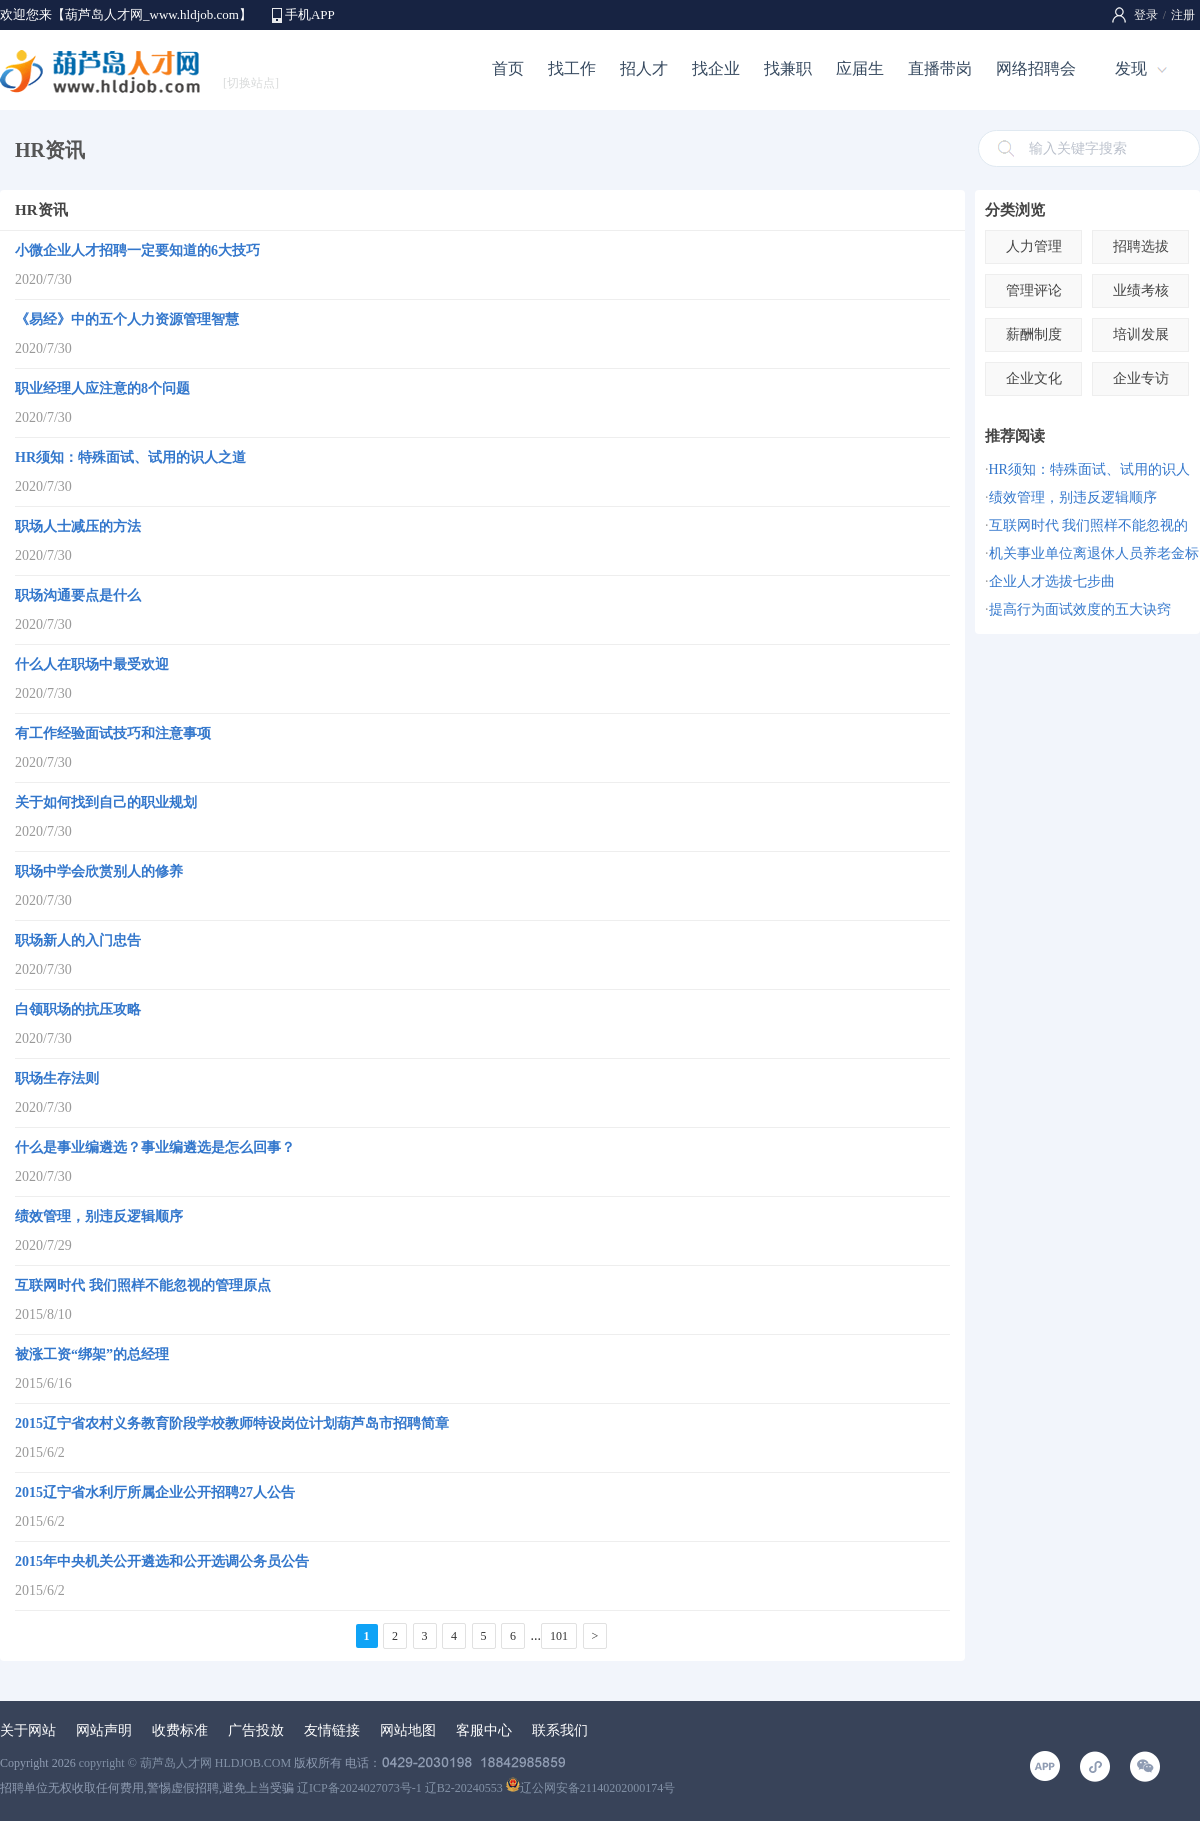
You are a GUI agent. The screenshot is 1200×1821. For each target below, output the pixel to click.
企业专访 (1141, 378)
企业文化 (1034, 378)
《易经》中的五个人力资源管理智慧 (127, 319)
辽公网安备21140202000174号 (591, 1788)
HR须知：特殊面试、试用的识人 (1089, 469)
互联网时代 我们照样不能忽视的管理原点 (143, 1285)
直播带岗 (940, 68)
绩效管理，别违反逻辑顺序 (99, 1216)
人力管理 (1034, 246)
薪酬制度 (1034, 334)
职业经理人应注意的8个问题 (102, 388)
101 (559, 1636)
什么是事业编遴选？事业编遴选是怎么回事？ (155, 1147)
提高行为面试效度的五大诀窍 (1080, 609)
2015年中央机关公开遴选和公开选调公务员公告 (162, 1561)
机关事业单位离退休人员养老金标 (1094, 553)
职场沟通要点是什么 (78, 595)
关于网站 (28, 1730)
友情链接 (332, 1730)
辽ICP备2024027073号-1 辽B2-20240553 (400, 1788)
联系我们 (560, 1730)
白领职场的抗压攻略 (78, 1009)
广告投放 (256, 1730)
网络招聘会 (1036, 68)
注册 (1183, 15)
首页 (508, 68)
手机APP (310, 14)
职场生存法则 (57, 1078)
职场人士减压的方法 (78, 526)
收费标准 (180, 1730)
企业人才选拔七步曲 (1052, 581)
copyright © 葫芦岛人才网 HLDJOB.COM (185, 1763)
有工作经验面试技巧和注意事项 (113, 733)
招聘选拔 (1141, 246)
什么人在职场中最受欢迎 (92, 664)
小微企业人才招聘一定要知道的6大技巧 (137, 250)
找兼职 (788, 68)
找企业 (716, 68)
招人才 (644, 68)
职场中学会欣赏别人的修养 (99, 871)
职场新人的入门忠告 (78, 940)
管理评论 (1034, 290)
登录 (1146, 15)
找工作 (572, 68)
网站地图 (408, 1730)
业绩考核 (1141, 290)
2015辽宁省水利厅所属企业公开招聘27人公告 (155, 1492)
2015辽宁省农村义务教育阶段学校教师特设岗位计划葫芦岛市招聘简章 (232, 1423)
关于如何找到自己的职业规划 (106, 802)
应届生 (860, 68)
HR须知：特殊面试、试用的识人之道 (130, 457)
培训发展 (1141, 334)
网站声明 (104, 1730)
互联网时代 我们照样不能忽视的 (1089, 525)
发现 (1131, 68)
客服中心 (484, 1730)
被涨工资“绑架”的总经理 (92, 1354)
